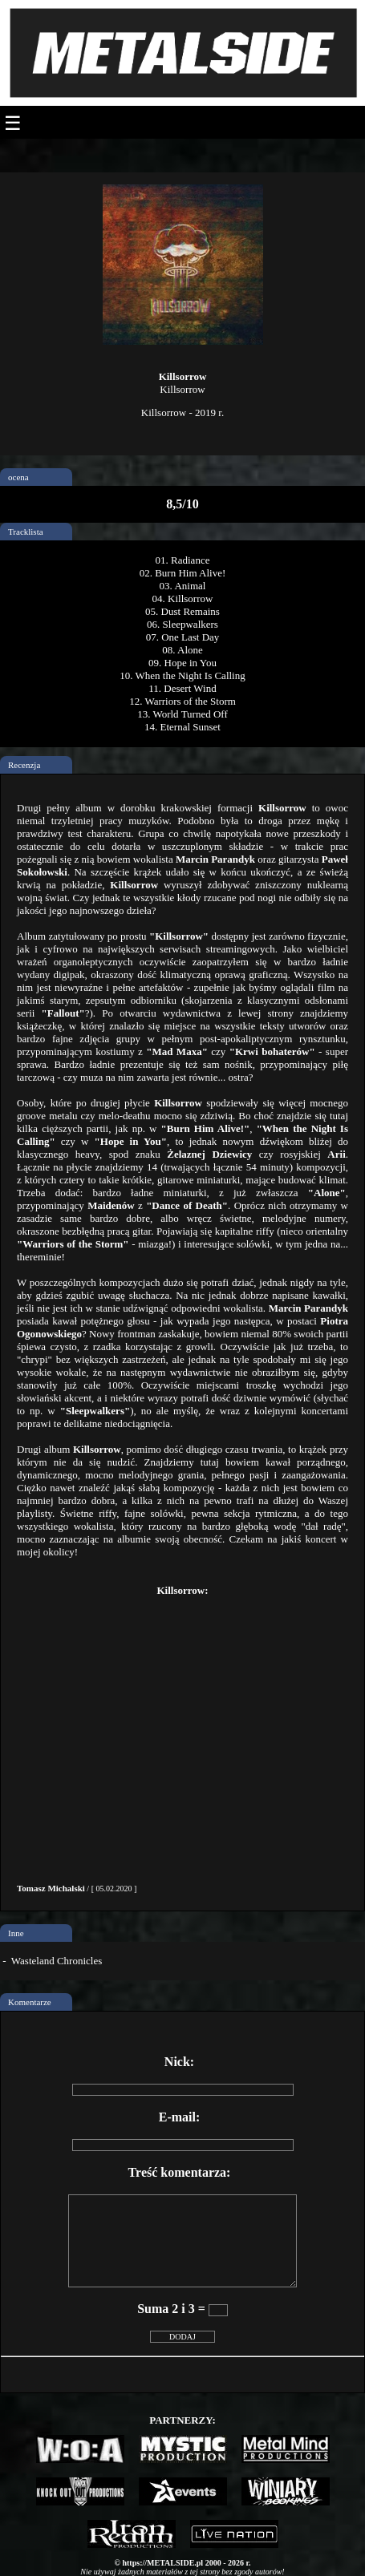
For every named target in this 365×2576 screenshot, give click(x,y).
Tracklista (25, 531)
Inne (16, 1933)
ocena (18, 477)
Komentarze (29, 2002)
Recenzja (24, 765)
